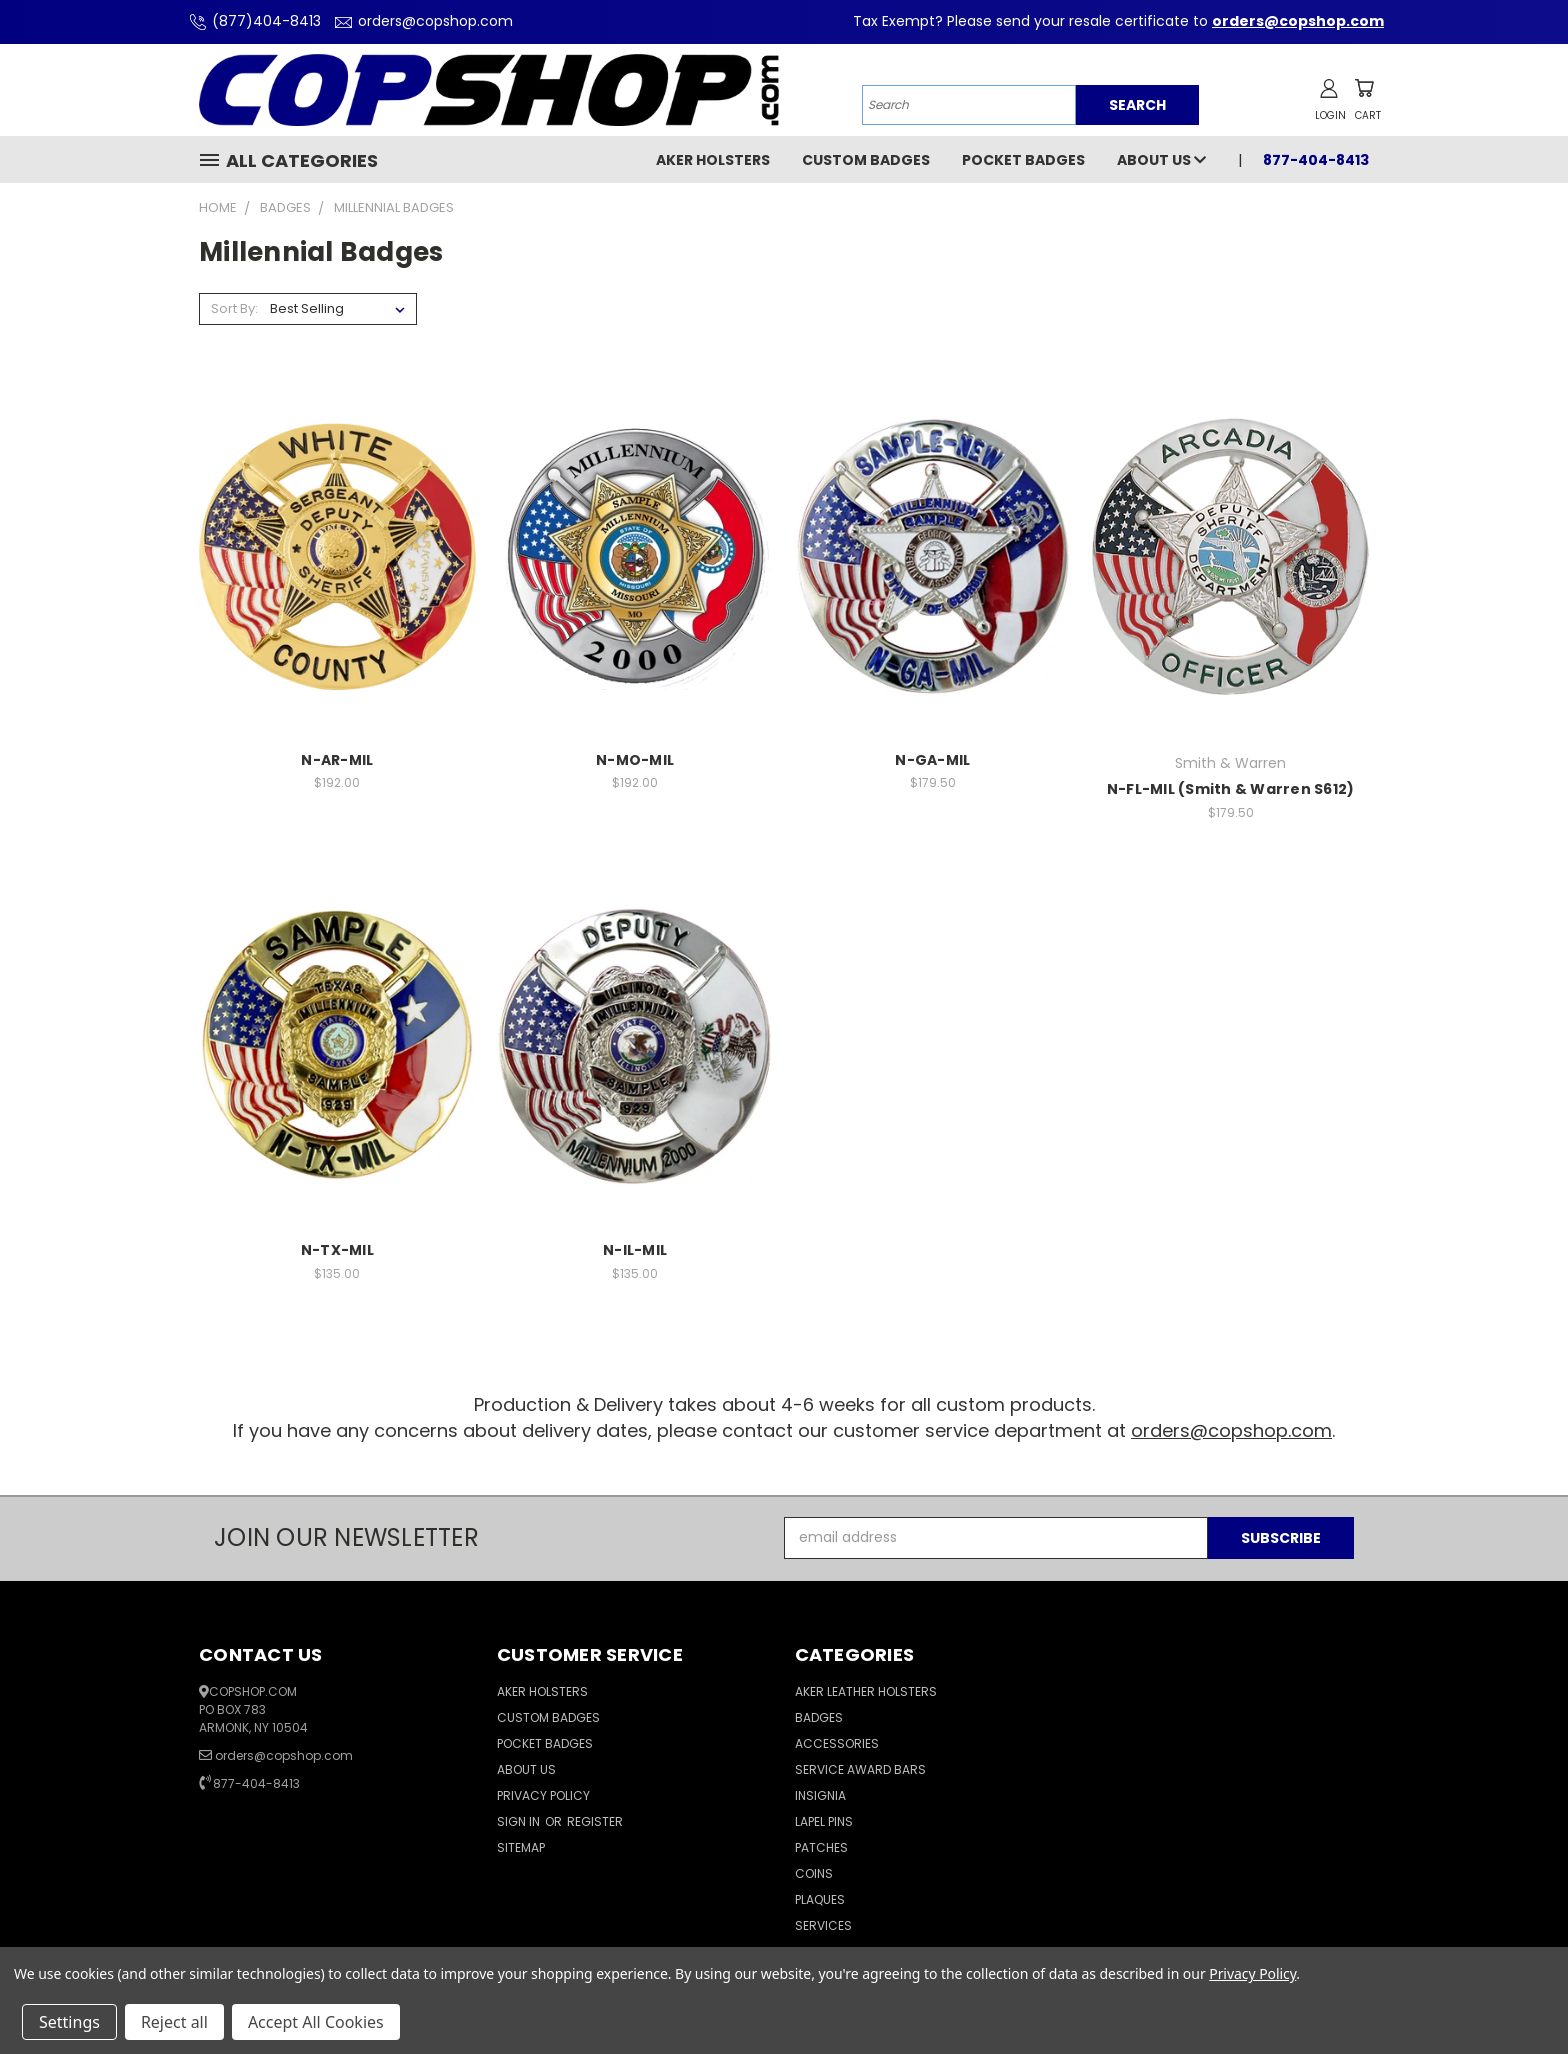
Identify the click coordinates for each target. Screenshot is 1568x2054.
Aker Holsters (713, 160)
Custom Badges (866, 160)
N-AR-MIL (337, 760)
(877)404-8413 (252, 21)
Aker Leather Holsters (866, 1691)
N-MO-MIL (635, 760)
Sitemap (521, 1847)
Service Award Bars (860, 1769)
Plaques (820, 1899)
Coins (814, 1873)
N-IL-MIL (635, 1250)
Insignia (820, 1795)
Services (823, 1925)
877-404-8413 (1316, 160)
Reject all (174, 2022)
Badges (819, 1717)
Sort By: (234, 308)
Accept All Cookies (316, 2022)
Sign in (520, 1821)
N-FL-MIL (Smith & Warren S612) (1231, 789)
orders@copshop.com (421, 21)
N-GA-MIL (932, 760)
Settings (69, 2022)
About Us (1161, 160)
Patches (821, 1847)
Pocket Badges (1023, 160)
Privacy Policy (543, 1795)
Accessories (837, 1743)
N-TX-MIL (337, 1250)
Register (595, 1821)
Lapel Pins (824, 1821)
